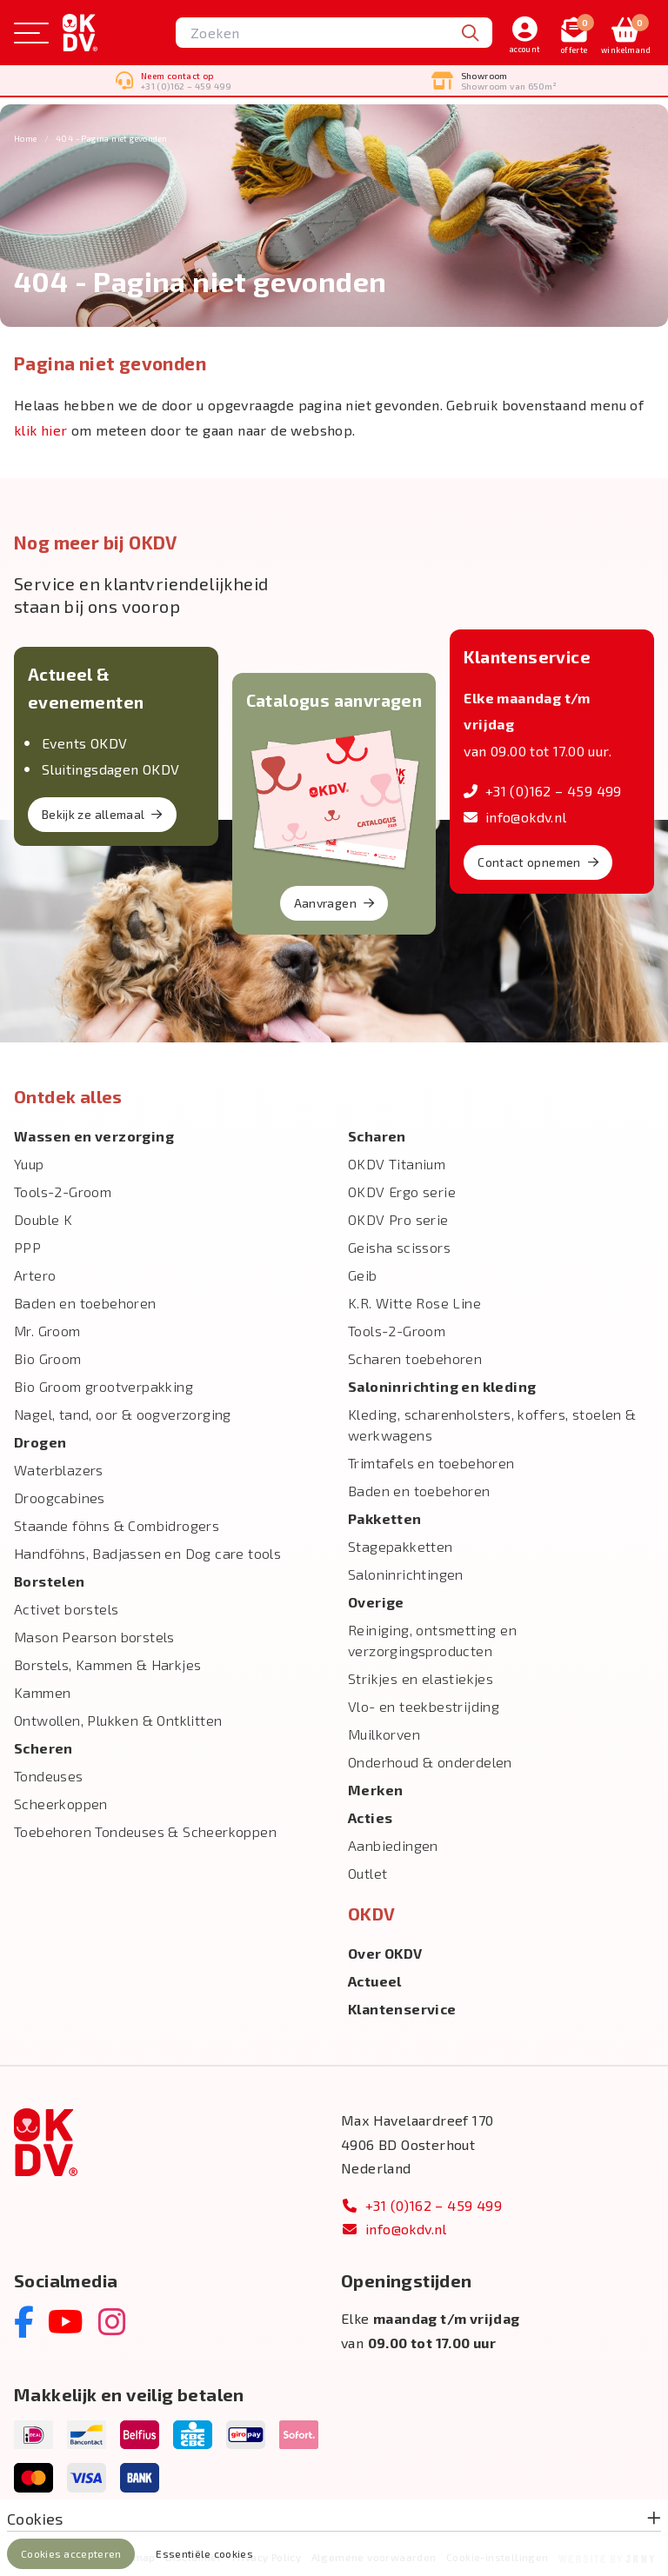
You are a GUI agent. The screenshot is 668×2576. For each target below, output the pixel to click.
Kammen (42, 1690)
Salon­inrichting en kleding (442, 1384)
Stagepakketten (400, 1544)
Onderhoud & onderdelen (430, 1760)
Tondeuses (49, 1774)
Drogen (40, 1440)
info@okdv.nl (515, 815)
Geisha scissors (399, 1245)
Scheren (43, 1746)
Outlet (367, 1871)
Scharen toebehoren (415, 1356)
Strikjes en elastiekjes (420, 1676)
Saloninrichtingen (406, 1572)
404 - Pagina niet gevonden (111, 136)
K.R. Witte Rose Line (414, 1301)
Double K (43, 1217)
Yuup (29, 1162)
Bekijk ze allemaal (102, 811)
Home (25, 136)
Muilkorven (384, 1732)
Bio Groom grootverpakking (103, 1384)
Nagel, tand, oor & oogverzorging (122, 1412)
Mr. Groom (47, 1329)
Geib (362, 1273)
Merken (375, 1788)
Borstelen (49, 1579)
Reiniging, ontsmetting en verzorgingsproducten (432, 1638)
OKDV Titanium (396, 1162)
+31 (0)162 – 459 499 (542, 789)
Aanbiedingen (393, 1843)
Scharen (377, 1134)
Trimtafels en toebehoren (431, 1461)
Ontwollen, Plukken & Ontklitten (118, 1718)
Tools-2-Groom (62, 1189)
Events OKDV (84, 741)
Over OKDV (385, 1951)
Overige (376, 1600)
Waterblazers (59, 1468)
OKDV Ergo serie (402, 1189)
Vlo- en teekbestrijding (423, 1704)
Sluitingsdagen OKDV (111, 767)
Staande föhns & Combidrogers (116, 1523)
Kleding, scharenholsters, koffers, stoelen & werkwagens (492, 1422)
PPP (27, 1245)
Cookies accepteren (71, 2553)
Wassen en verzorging (94, 1134)
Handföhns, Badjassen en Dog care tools (147, 1551)
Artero (35, 1273)
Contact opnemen (538, 860)
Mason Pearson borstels (94, 1635)
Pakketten (385, 1516)
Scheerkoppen (61, 1802)
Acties (370, 1815)
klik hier (41, 428)
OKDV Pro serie (398, 1217)
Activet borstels (66, 1607)
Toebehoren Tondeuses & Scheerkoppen (145, 1829)
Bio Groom (48, 1356)
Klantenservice (402, 2007)
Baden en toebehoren (85, 1301)
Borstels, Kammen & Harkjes (107, 1662)
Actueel (375, 1979)
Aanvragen (334, 901)
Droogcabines (59, 1496)
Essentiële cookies (204, 2553)
